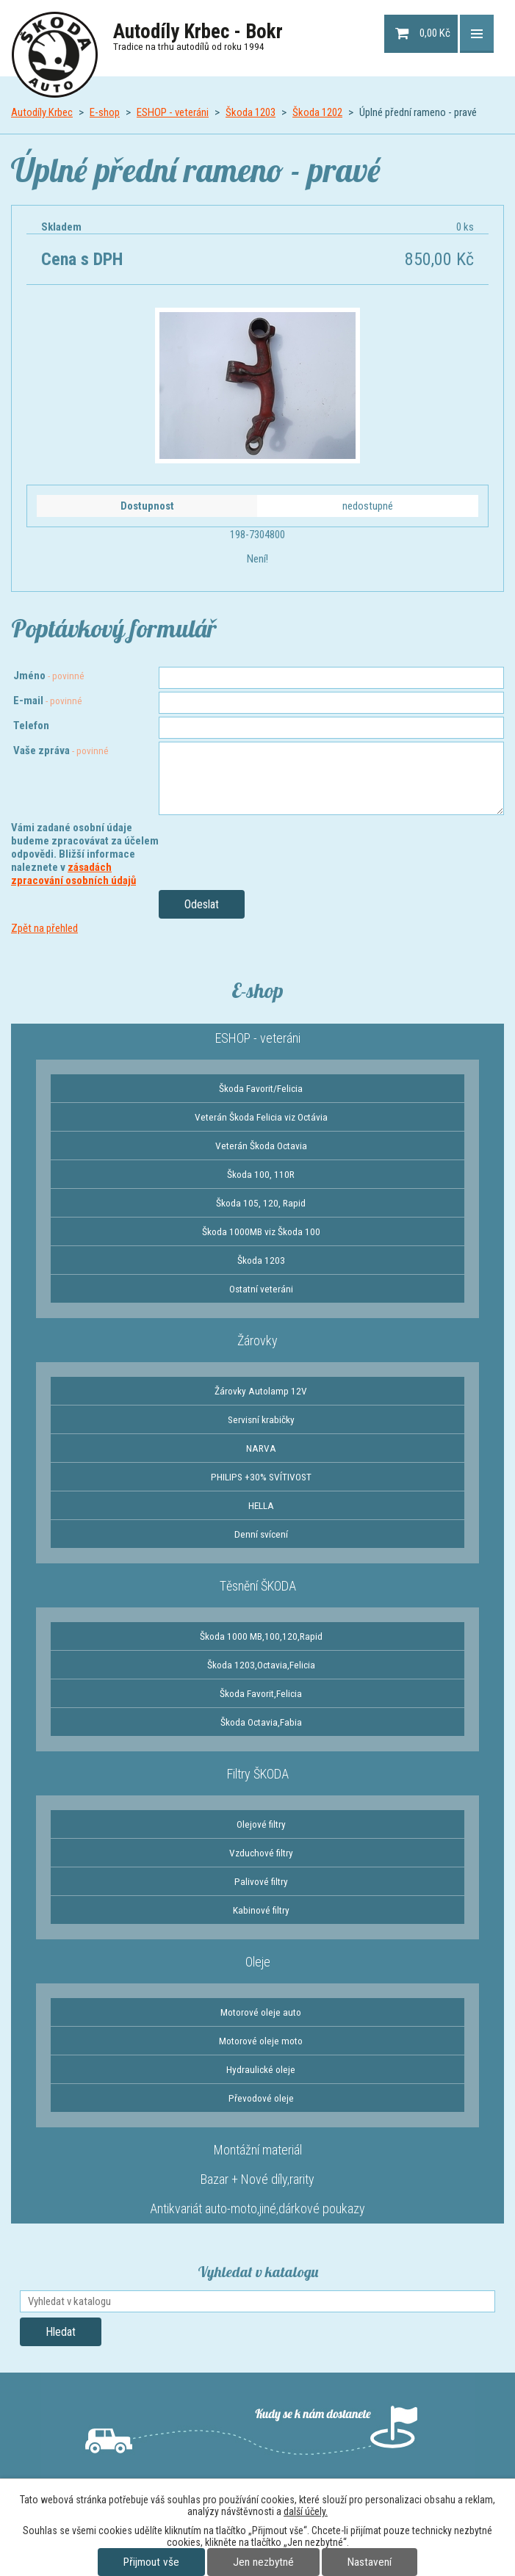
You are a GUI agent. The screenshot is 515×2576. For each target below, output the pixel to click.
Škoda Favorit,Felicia (261, 1693)
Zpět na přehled (44, 928)
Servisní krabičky (261, 1419)
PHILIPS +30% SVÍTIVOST (261, 1477)
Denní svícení (261, 1534)
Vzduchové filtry (261, 1853)
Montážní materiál (258, 2149)
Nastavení (369, 2562)
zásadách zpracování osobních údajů (73, 874)
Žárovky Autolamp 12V (261, 1391)
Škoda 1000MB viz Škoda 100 (261, 1231)
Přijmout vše (151, 2562)
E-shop (105, 112)
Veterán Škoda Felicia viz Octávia (261, 1117)
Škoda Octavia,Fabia (261, 1722)
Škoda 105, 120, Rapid (261, 1203)
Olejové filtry (261, 1824)
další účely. (306, 2511)
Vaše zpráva (61, 750)
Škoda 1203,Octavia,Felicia (261, 1665)
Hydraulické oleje (260, 2069)
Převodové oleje (261, 2098)
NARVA (261, 1448)
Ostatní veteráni (261, 1289)
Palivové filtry (261, 1881)
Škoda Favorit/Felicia (261, 1088)
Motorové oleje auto (260, 2012)
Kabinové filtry (261, 1910)
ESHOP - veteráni (173, 112)
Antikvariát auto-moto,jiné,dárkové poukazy (257, 2208)
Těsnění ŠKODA (258, 1585)
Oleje (257, 1961)
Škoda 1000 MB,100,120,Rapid (261, 1636)
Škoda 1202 (317, 112)
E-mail (47, 700)
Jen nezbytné (263, 2562)
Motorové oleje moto (261, 2041)
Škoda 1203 (250, 112)
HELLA (261, 1505)
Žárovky (257, 1340)
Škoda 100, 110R (261, 1174)
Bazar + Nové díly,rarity (257, 2179)
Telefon (31, 725)
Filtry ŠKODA (258, 1773)
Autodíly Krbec (42, 112)
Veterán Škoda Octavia (261, 1145)
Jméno (48, 675)
